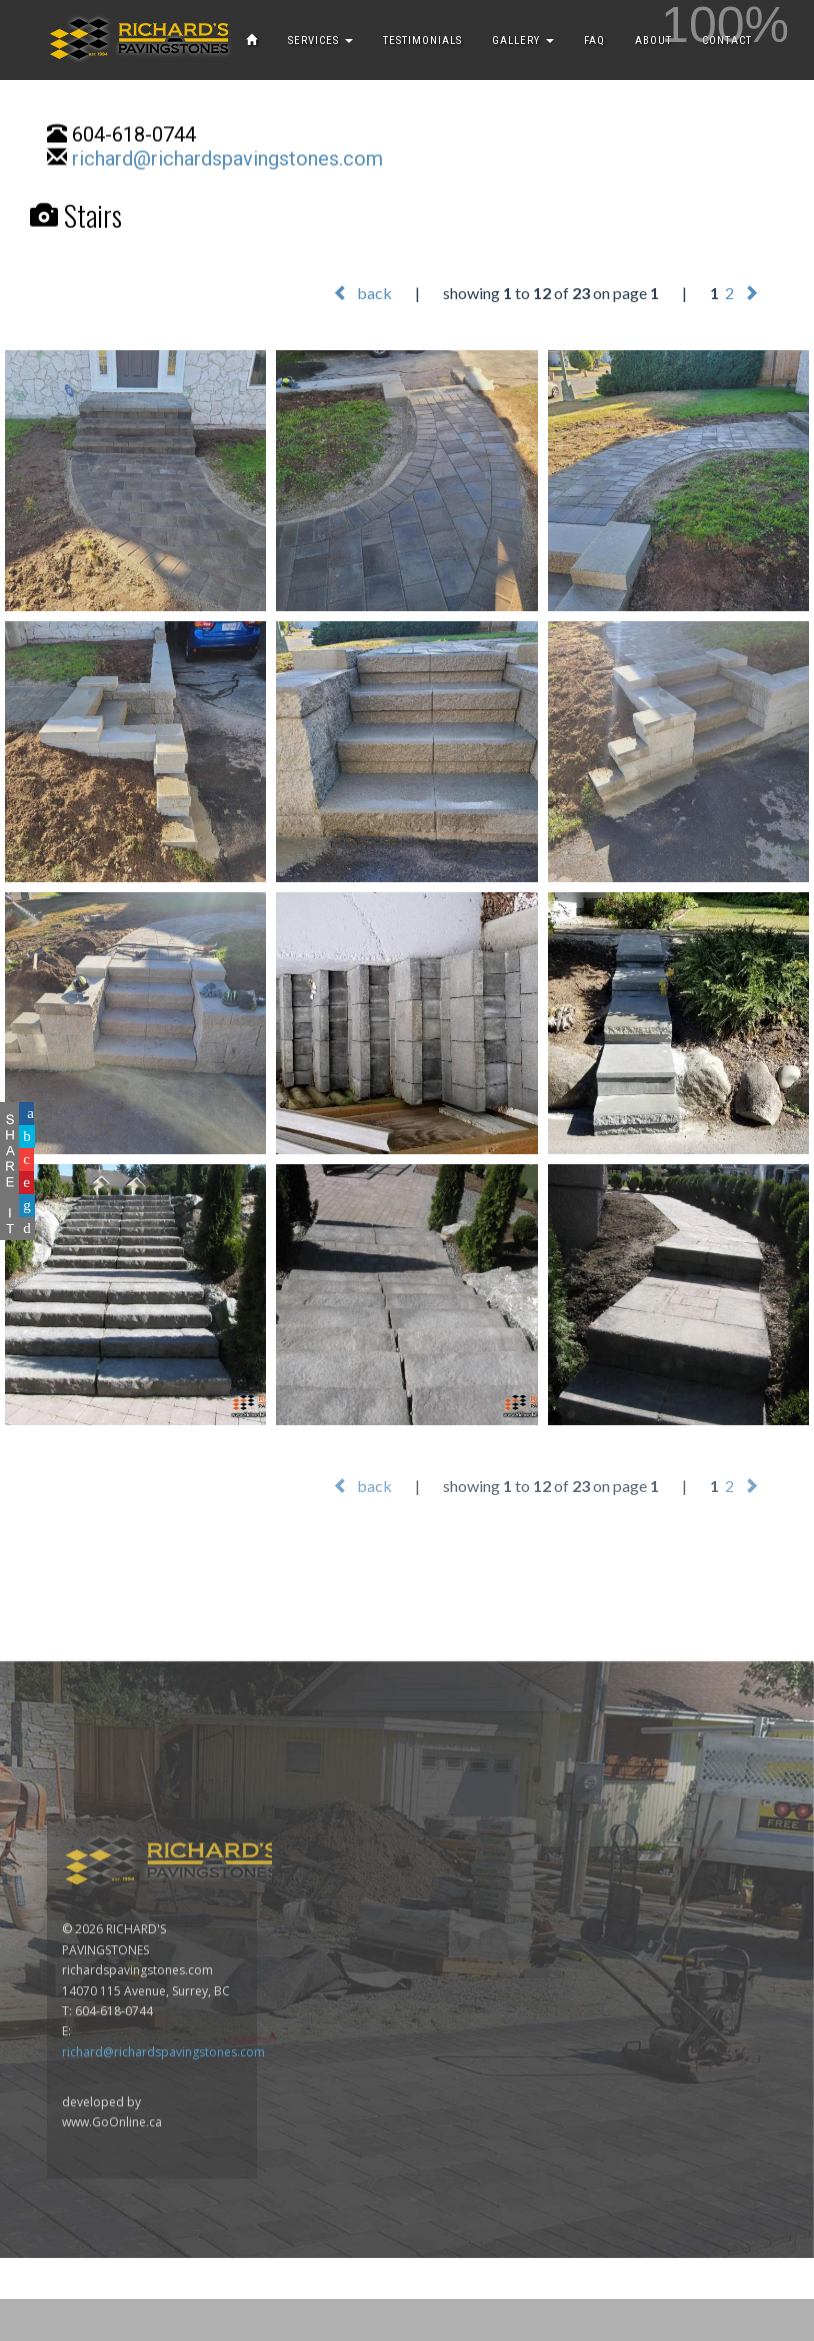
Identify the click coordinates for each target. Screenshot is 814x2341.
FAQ (594, 40)
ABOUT (653, 40)
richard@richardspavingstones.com (227, 160)
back (362, 292)
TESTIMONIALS (422, 40)
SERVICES (320, 40)
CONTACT (727, 40)
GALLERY (523, 40)
